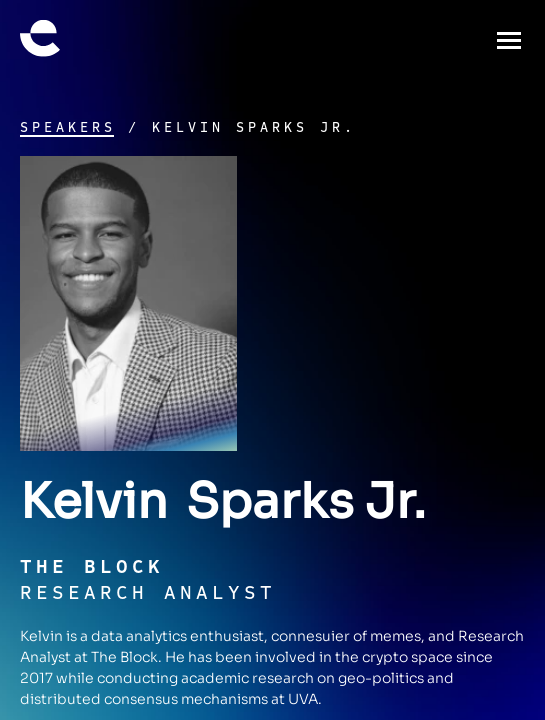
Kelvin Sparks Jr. (254, 128)
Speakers (68, 128)
